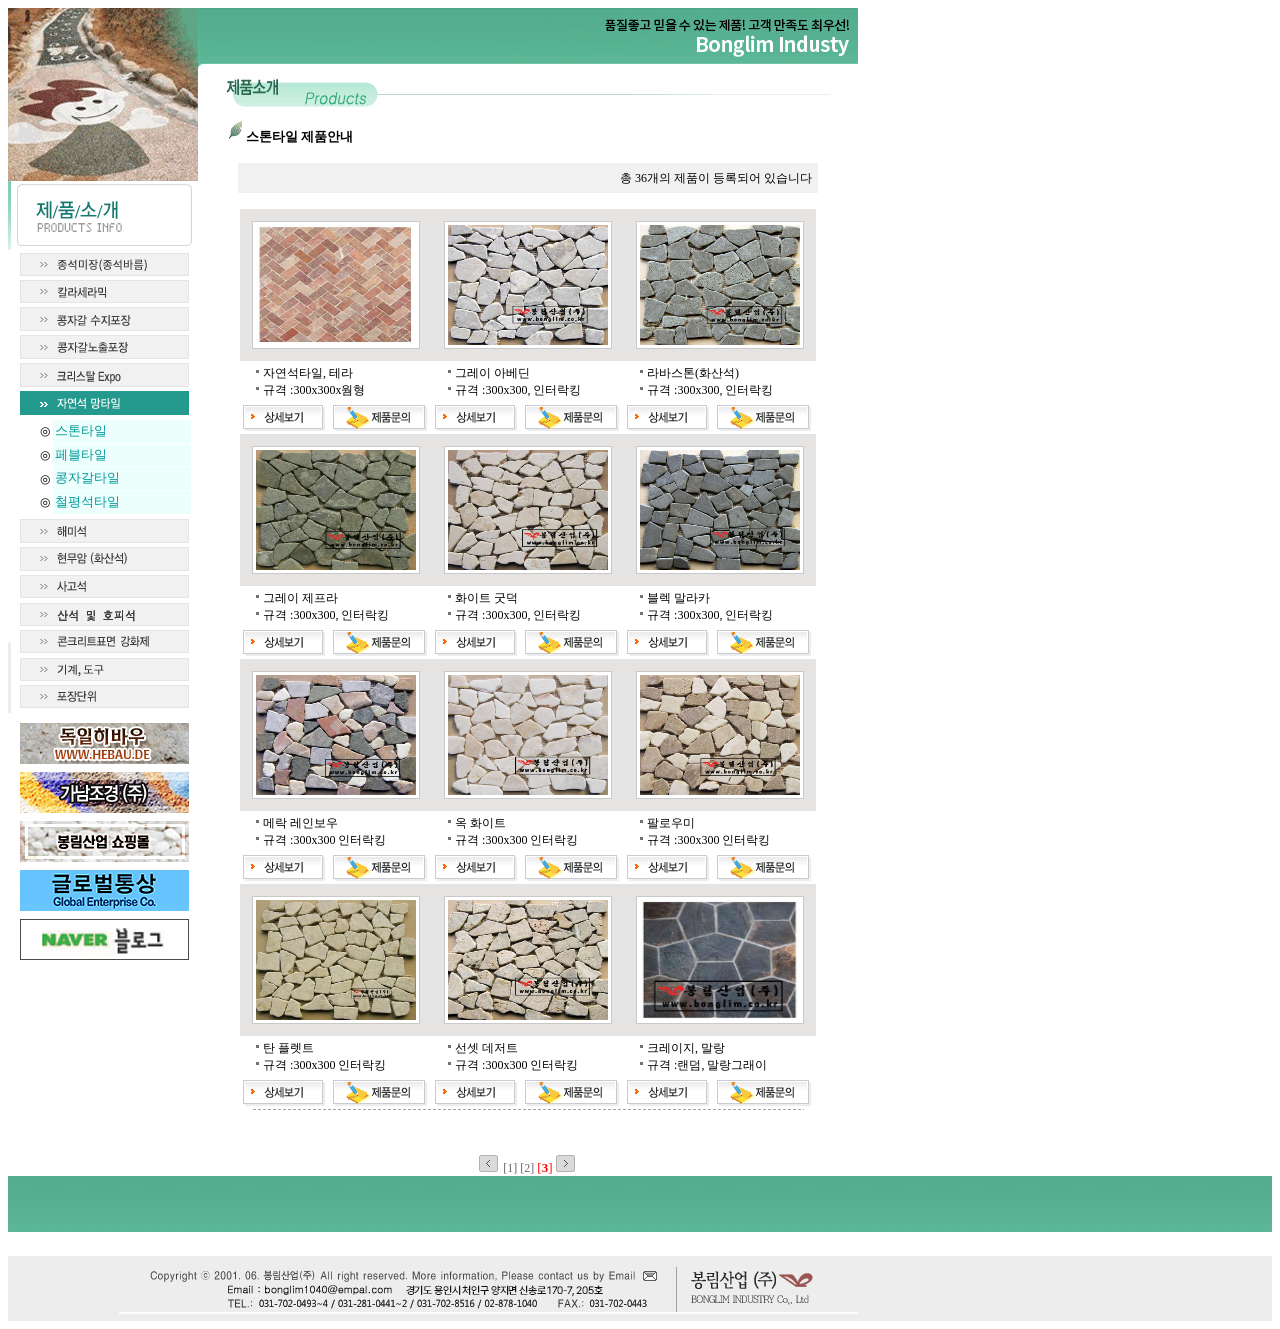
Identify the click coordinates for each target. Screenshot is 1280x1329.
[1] (511, 1168)
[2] (528, 1168)
